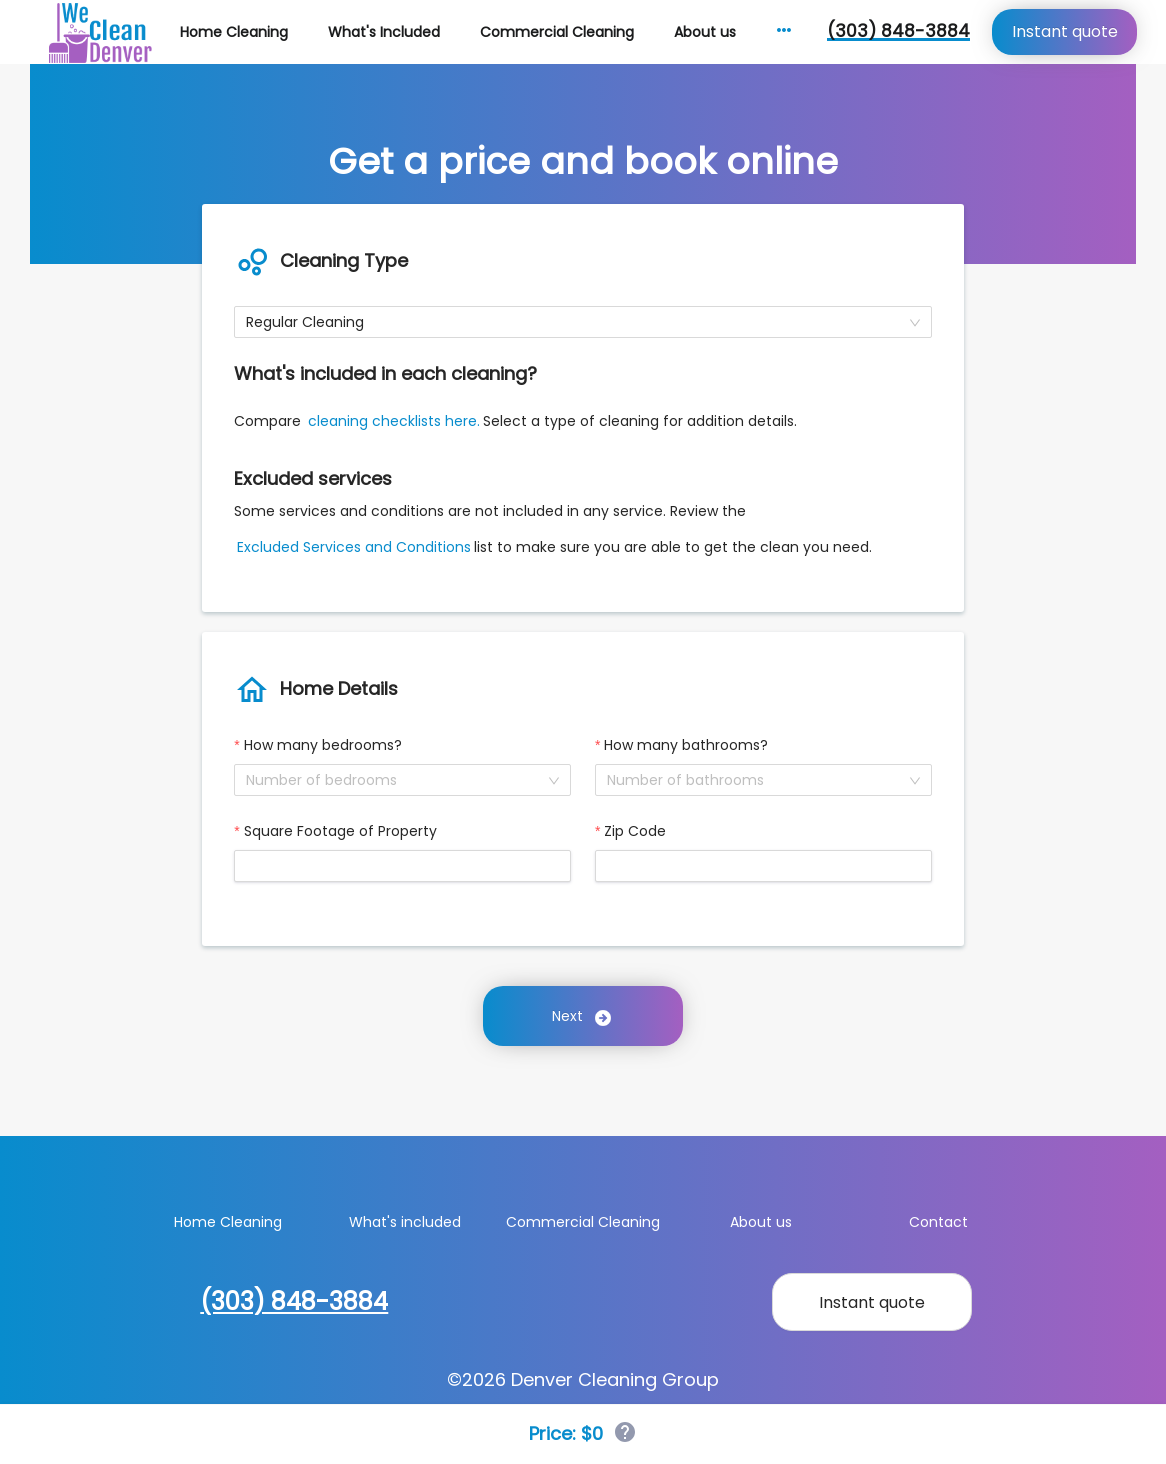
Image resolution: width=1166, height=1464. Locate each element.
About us (705, 32)
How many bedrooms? (323, 745)
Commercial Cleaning (557, 32)
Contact (938, 1222)
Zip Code (635, 831)
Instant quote (1065, 31)
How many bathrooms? (686, 745)
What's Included (384, 32)
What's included (405, 1222)
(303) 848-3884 (898, 31)
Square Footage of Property (340, 831)
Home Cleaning (234, 32)
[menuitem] (234, 32)
